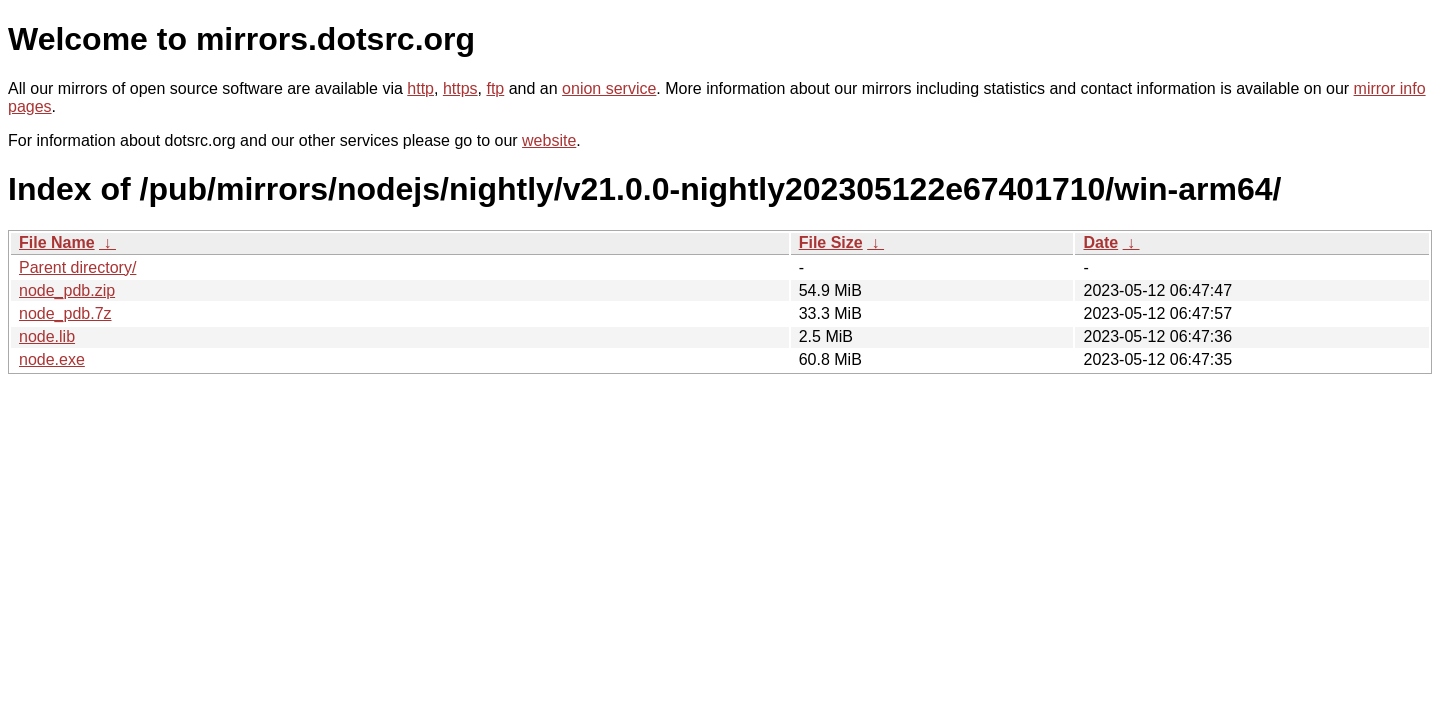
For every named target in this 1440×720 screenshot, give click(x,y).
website (549, 140)
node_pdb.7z (65, 313)
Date (1100, 242)
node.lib (47, 336)
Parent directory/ (77, 267)
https (460, 88)
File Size (831, 242)
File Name (57, 242)
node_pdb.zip (67, 290)
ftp (495, 88)
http (420, 88)
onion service (609, 88)
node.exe (52, 359)
